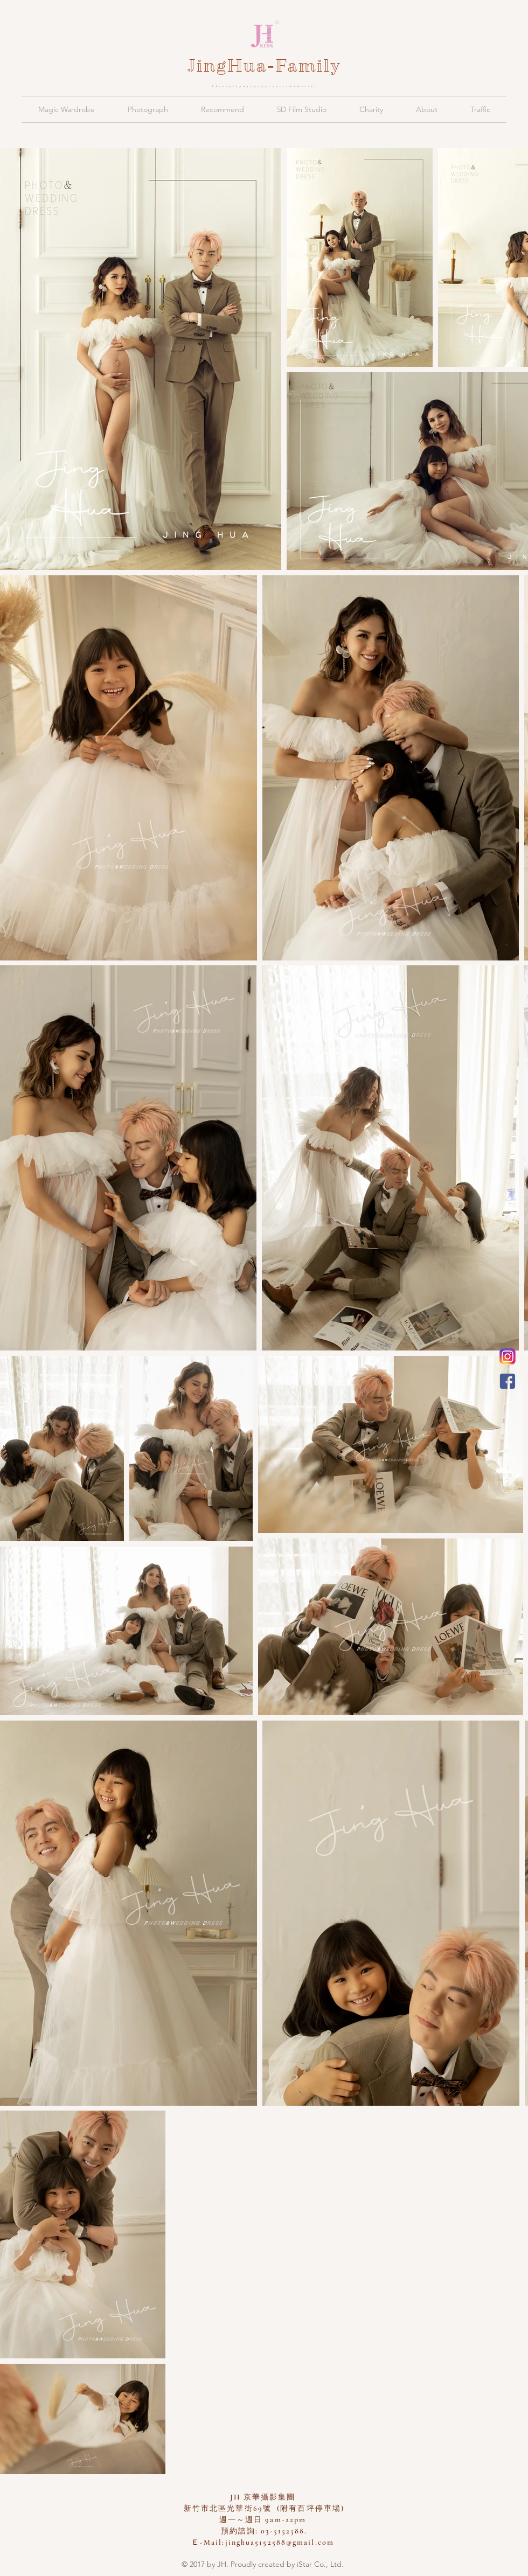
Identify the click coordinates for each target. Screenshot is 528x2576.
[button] (66, 109)
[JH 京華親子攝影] (507, 1381)
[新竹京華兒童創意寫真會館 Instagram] (507, 1356)
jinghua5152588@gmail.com (279, 2542)
